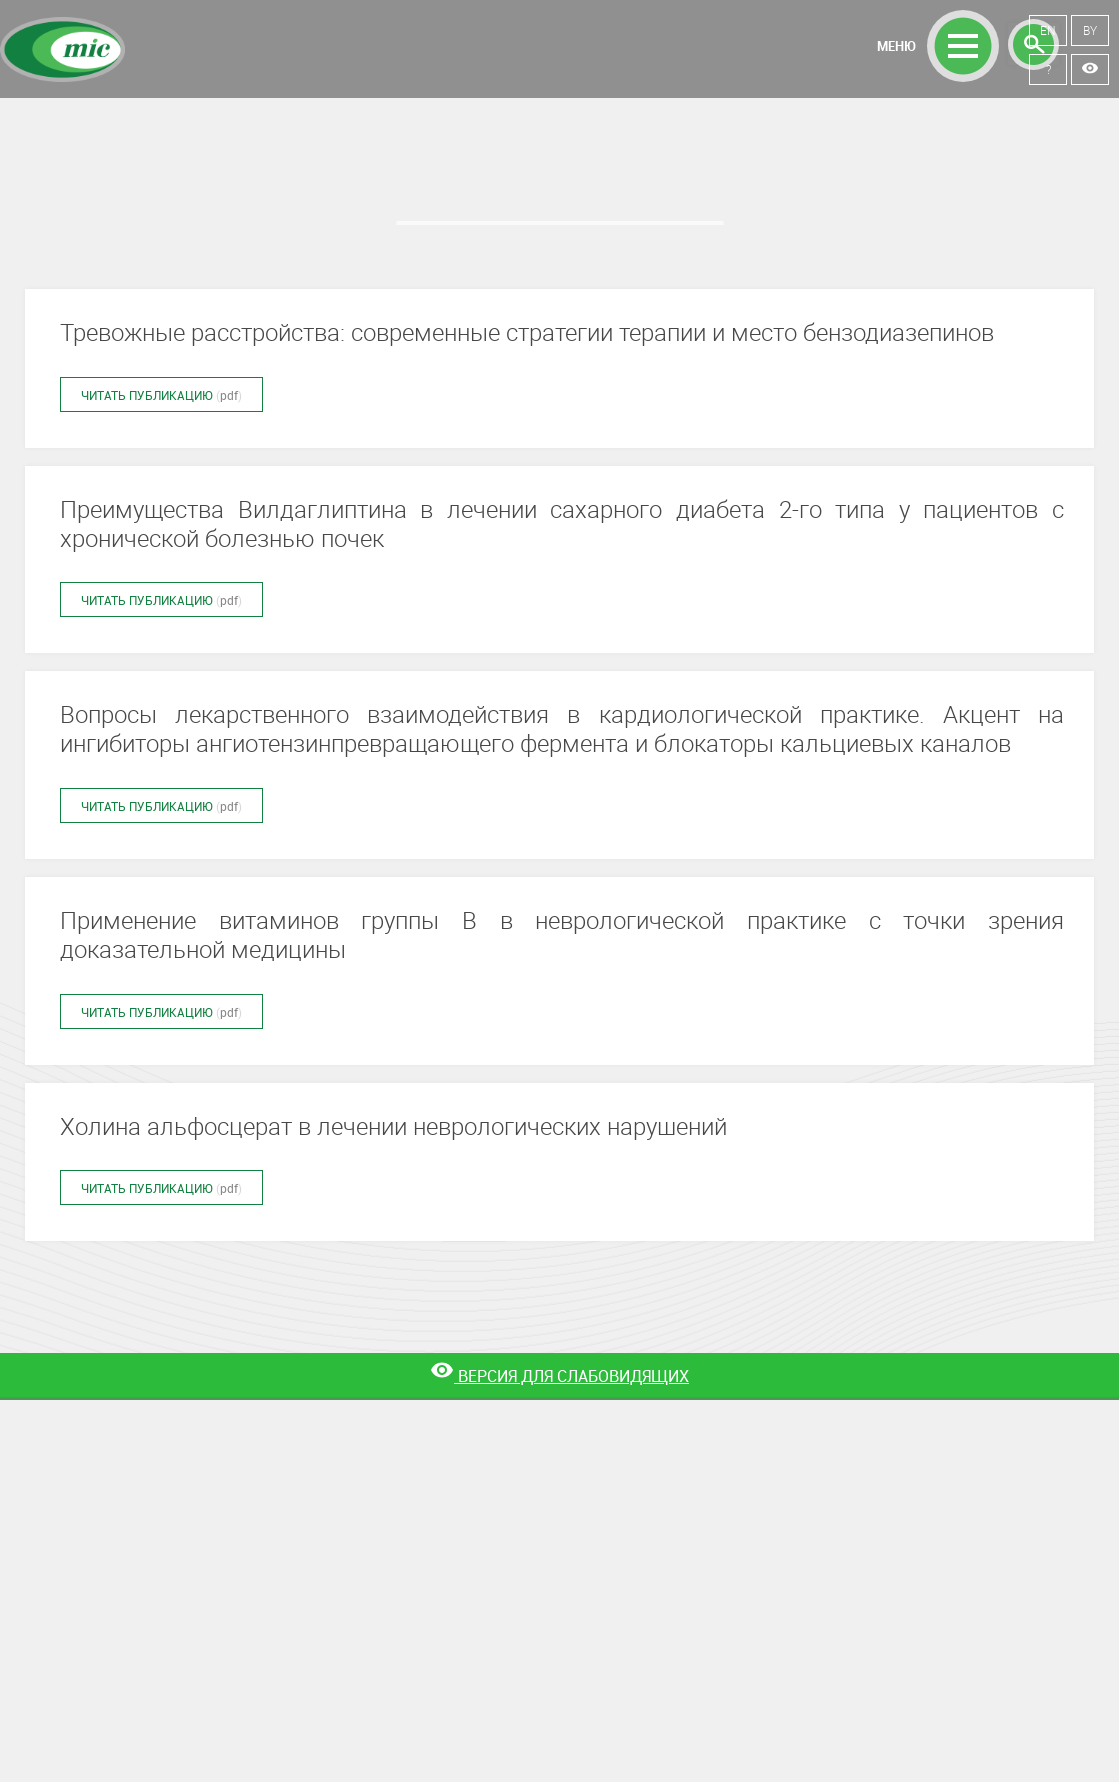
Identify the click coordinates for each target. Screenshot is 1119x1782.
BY (1090, 30)
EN (1048, 30)
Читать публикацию (161, 395)
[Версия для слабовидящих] (559, 1376)
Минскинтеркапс (62, 50)
